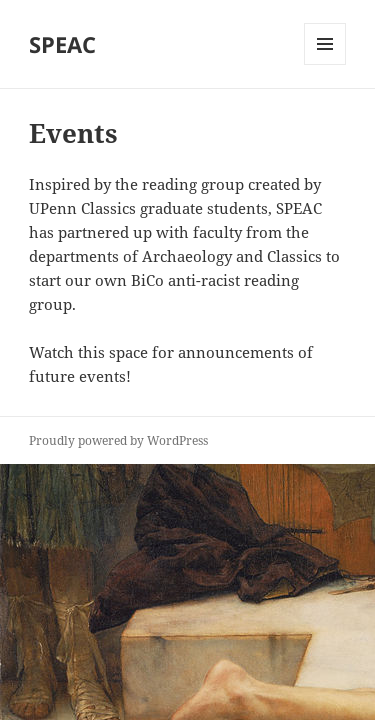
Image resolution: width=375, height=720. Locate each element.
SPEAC (62, 44)
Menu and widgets (325, 64)
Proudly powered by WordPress (118, 440)
